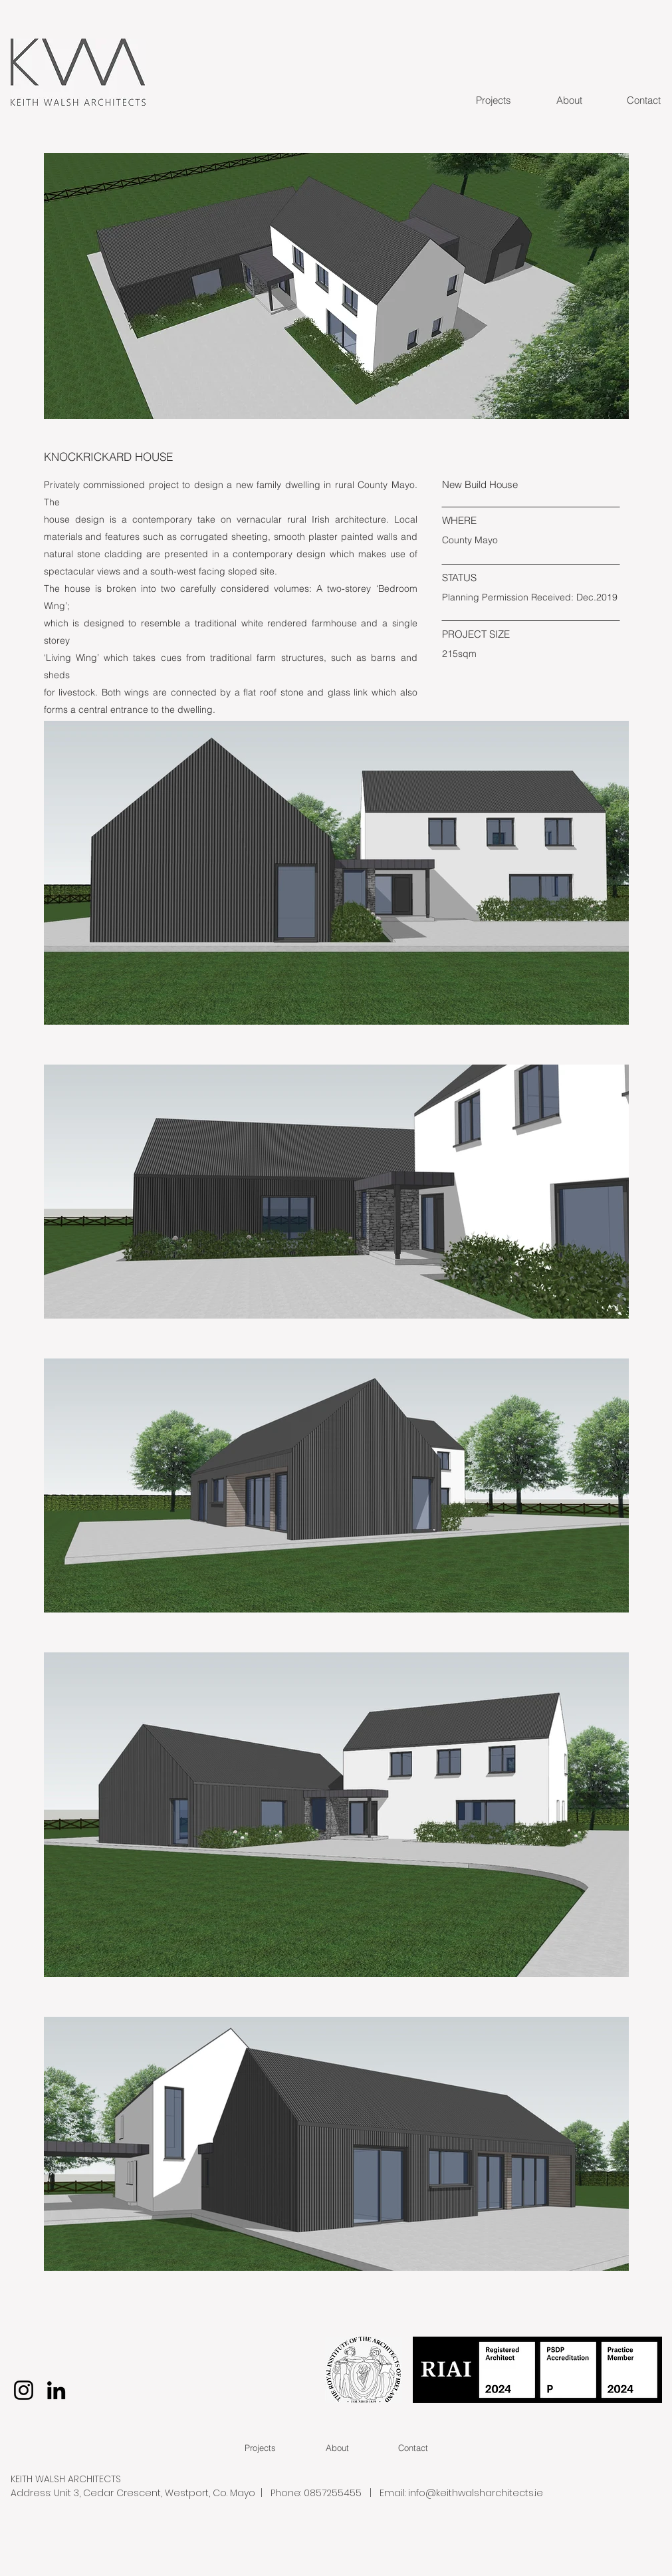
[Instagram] (24, 2390)
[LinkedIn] (56, 2390)
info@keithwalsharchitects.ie (475, 2493)
